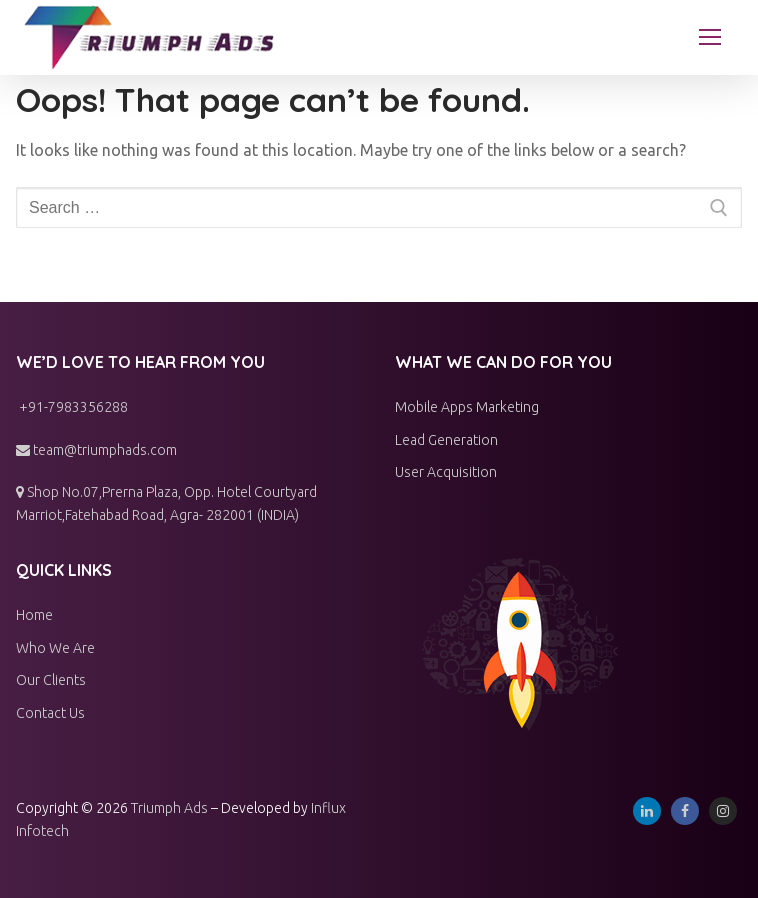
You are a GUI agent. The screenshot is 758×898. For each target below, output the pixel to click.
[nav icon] (710, 38)
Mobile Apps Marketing (467, 407)
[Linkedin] (647, 811)
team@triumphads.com (96, 450)
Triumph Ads (169, 808)
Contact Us (50, 713)
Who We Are (55, 648)
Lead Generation (446, 440)
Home (34, 615)
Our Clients (51, 680)
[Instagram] (723, 811)
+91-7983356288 (72, 407)
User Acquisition (446, 472)
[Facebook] (685, 811)
